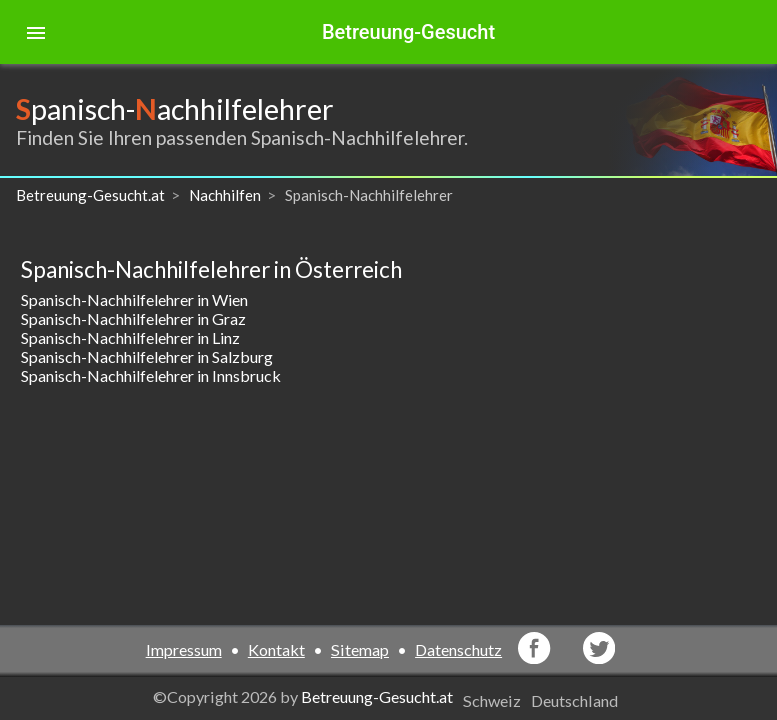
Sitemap (360, 649)
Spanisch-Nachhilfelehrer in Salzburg (147, 356)
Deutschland (574, 700)
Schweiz (492, 700)
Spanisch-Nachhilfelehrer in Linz (130, 337)
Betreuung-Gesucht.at (377, 696)
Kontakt (276, 649)
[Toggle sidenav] (36, 32)
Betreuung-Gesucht (408, 32)
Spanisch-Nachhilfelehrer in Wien (134, 299)
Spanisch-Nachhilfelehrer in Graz (133, 318)
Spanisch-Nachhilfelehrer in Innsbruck (151, 375)
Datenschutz (458, 649)
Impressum (184, 649)
